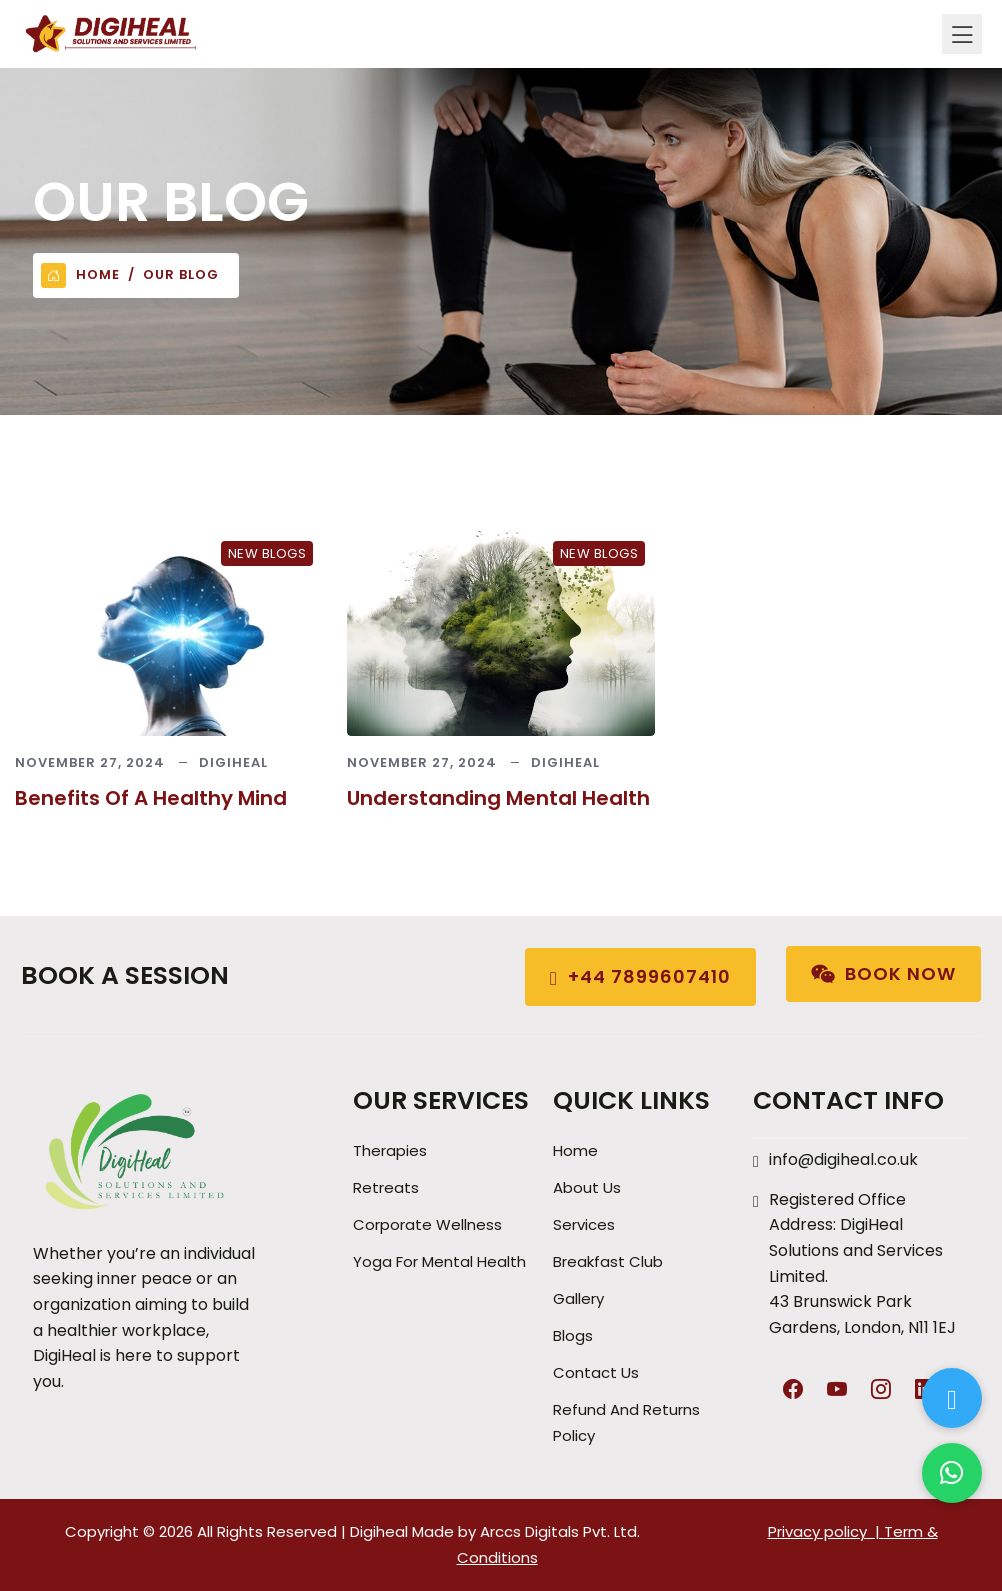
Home (80, 275)
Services (584, 1224)
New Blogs (267, 553)
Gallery (578, 1298)
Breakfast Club (608, 1261)
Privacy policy (817, 1531)
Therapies (390, 1150)
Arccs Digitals (529, 1531)
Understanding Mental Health (498, 798)
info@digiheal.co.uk (843, 1159)
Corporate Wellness (427, 1224)
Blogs (573, 1335)
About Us (587, 1187)
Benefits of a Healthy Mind (151, 798)
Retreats (386, 1187)
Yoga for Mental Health (439, 1261)
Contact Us (596, 1372)
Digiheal (233, 762)
